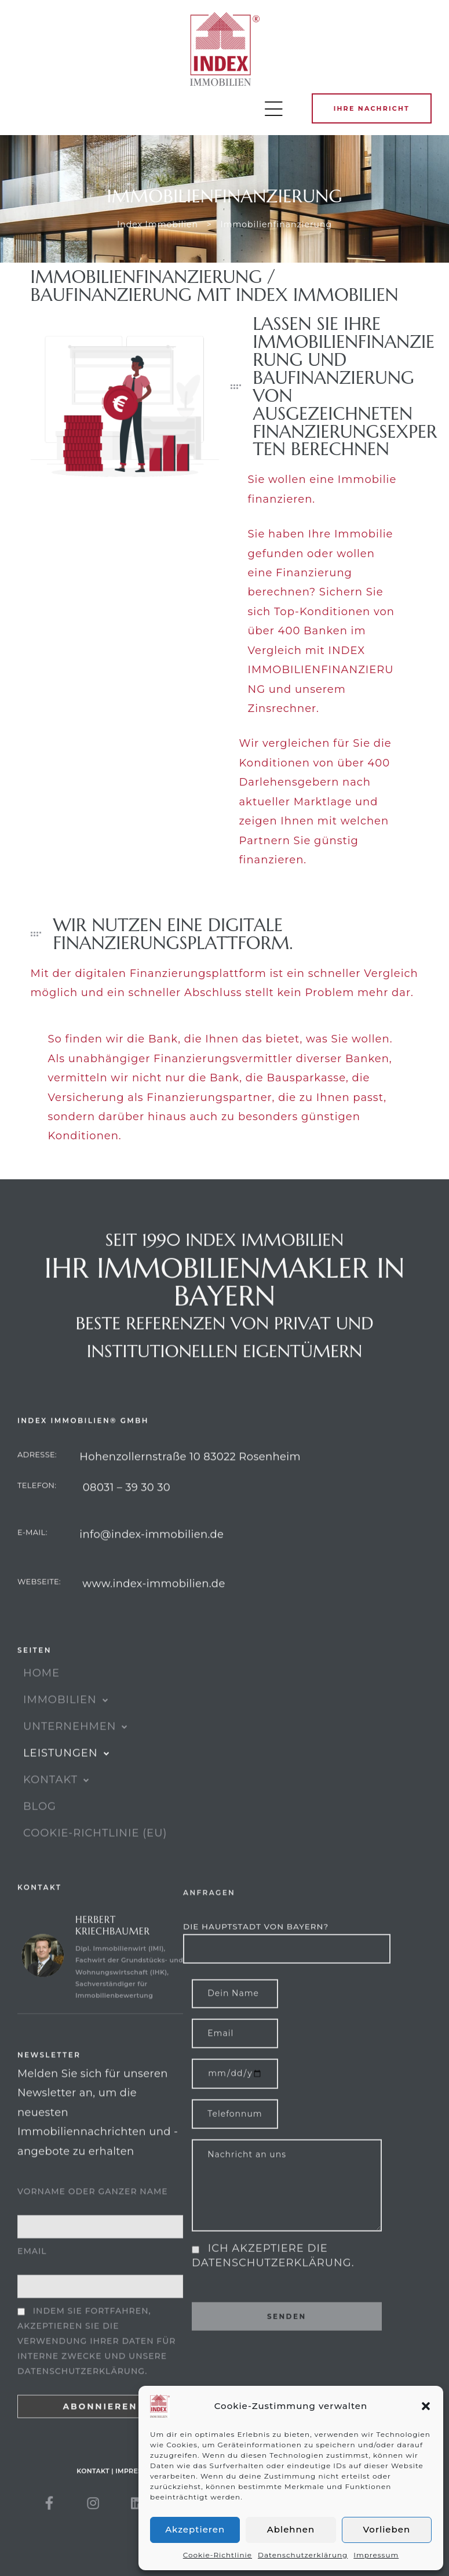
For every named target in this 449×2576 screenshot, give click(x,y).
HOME (41, 1698)
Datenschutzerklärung (303, 2554)
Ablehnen (291, 2529)
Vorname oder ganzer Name (92, 2230)
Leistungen (66, 1778)
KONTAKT (56, 1805)
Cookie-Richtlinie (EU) (95, 1858)
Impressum (376, 2554)
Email (32, 2290)
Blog (39, 1832)
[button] (426, 2406)
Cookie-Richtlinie (217, 2554)
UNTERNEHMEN (75, 1752)
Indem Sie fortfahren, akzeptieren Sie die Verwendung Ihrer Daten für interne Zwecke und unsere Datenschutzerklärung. (96, 2380)
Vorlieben (387, 2529)
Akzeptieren (195, 2529)
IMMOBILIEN (66, 1725)
